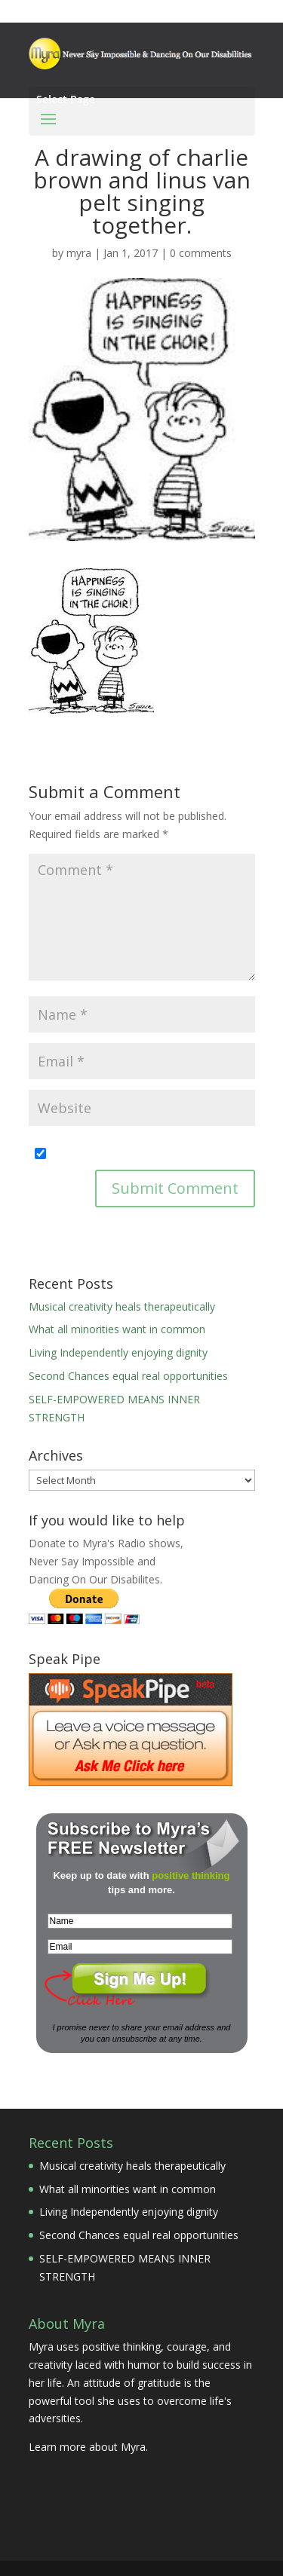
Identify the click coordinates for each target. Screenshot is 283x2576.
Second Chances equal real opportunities (128, 1376)
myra (78, 253)
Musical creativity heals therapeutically (122, 1306)
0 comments (201, 253)
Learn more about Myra (87, 2447)
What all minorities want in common (117, 1329)
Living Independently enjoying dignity (118, 1352)
